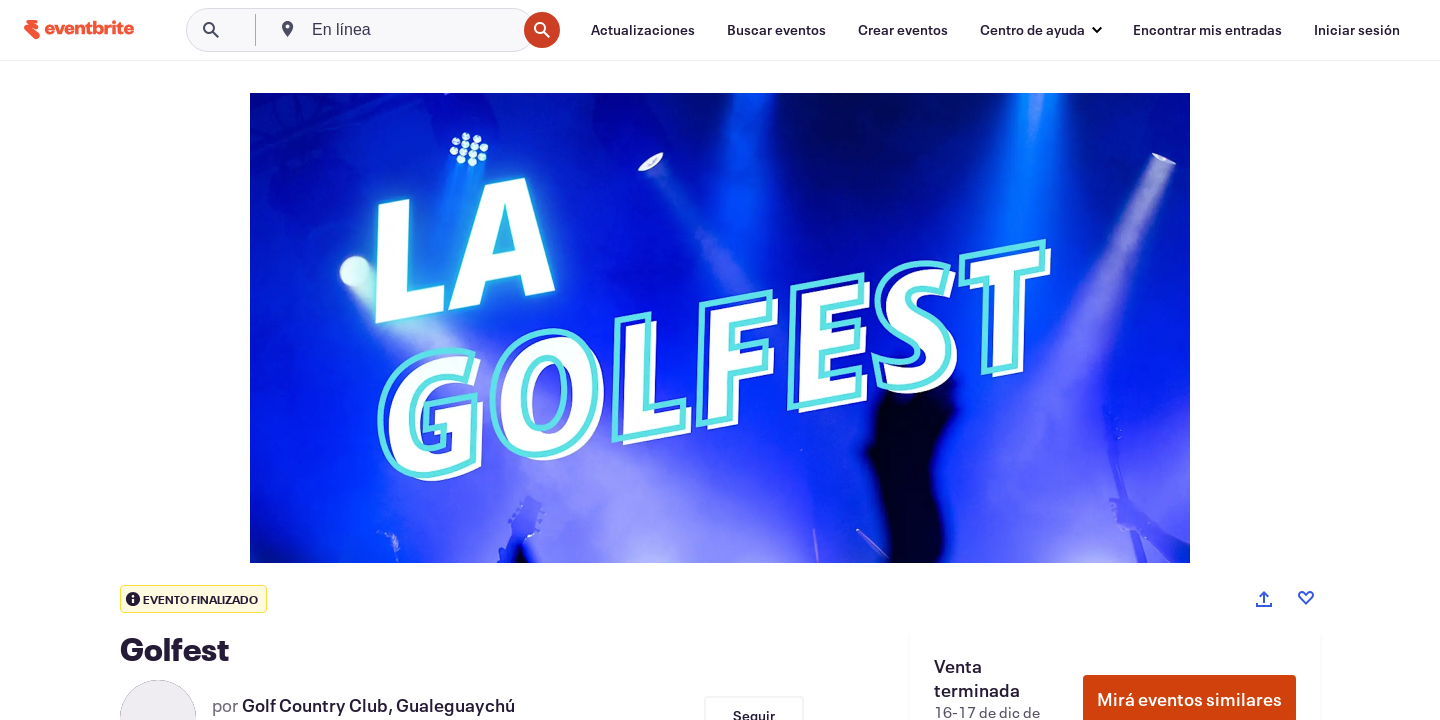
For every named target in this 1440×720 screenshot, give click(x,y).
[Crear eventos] (903, 30)
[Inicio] (79, 29)
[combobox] (412, 30)
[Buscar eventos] (776, 30)
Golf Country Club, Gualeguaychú (378, 705)
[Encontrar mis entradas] (1207, 30)
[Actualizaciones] (643, 30)
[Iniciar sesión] (1357, 30)
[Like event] (1306, 598)
